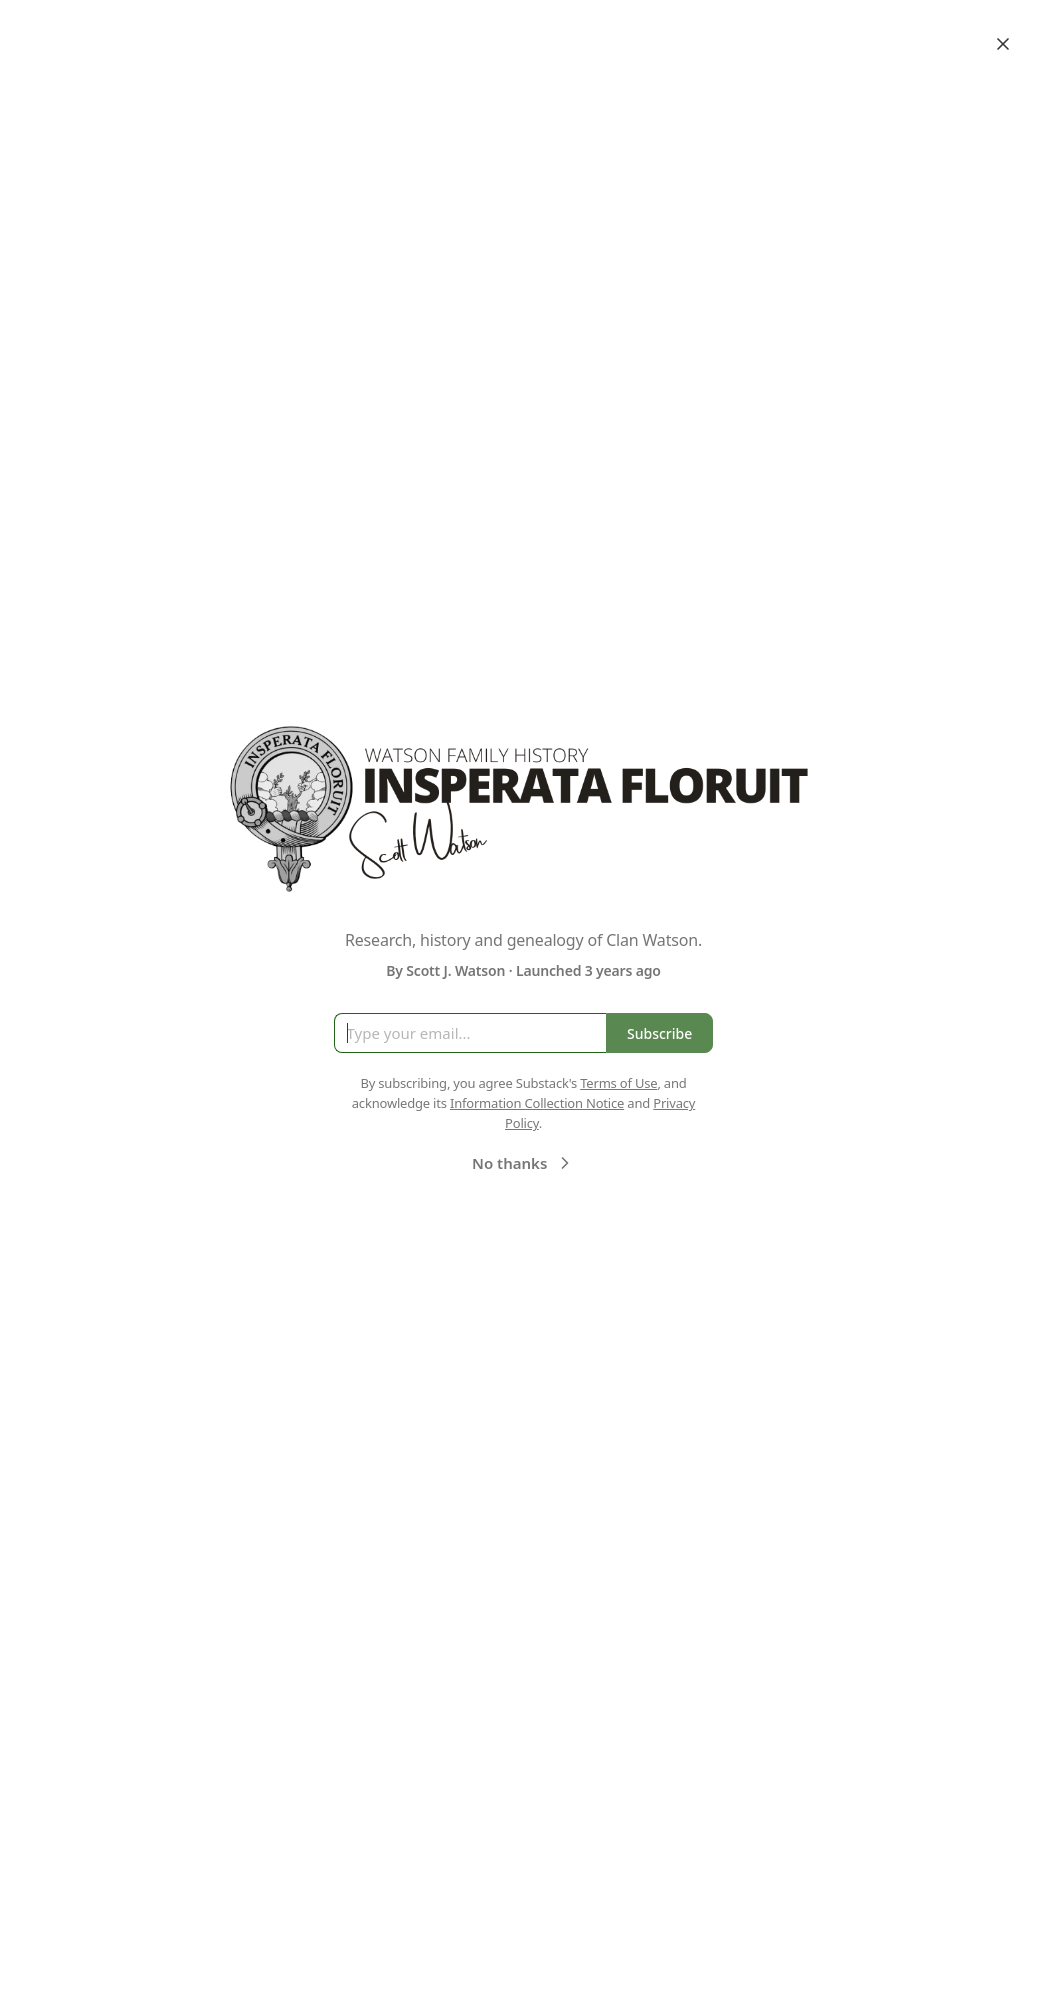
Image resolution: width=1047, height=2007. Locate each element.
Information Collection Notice (537, 1103)
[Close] (1003, 44)
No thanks (523, 1163)
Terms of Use (618, 1083)
